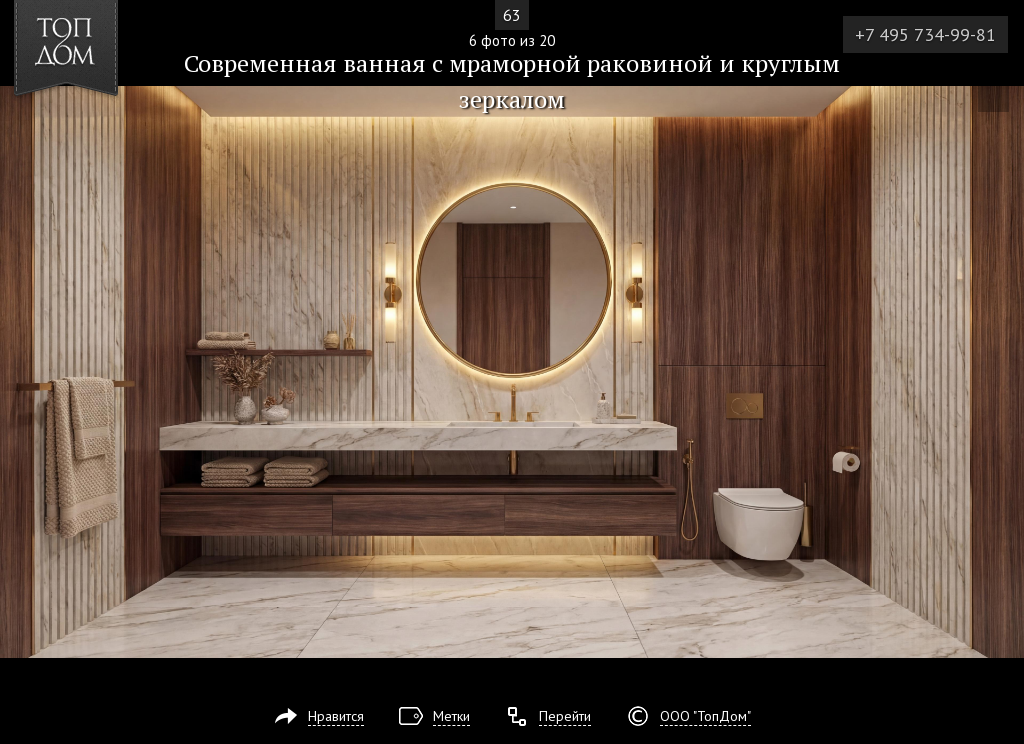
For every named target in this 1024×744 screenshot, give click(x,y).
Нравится (336, 716)
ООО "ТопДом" (705, 716)
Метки (451, 716)
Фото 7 (1002, 372)
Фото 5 (22, 372)
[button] (88, 131)
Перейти (565, 716)
